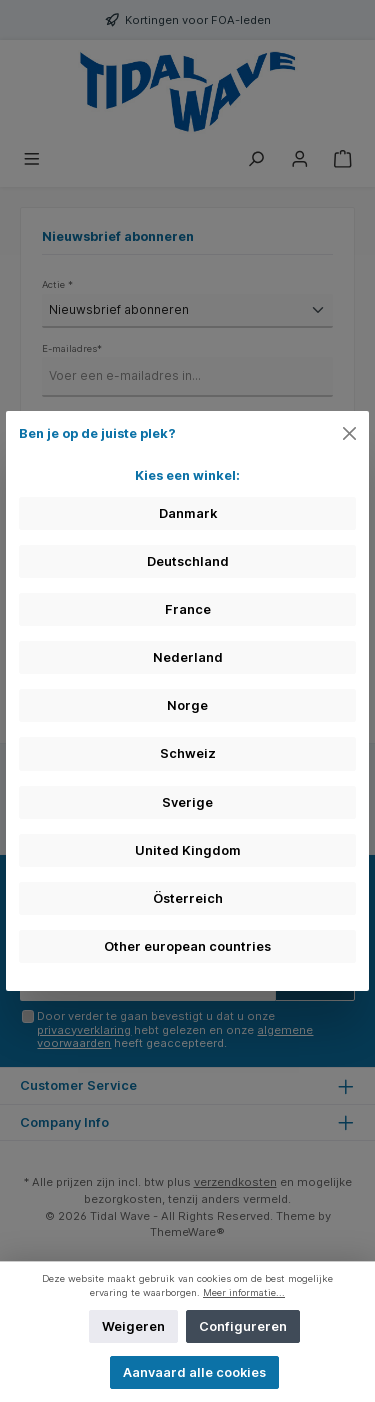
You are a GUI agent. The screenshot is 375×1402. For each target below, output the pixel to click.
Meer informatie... (244, 1292)
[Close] (350, 433)
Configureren (243, 1326)
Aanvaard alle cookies (194, 1372)
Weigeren (133, 1326)
